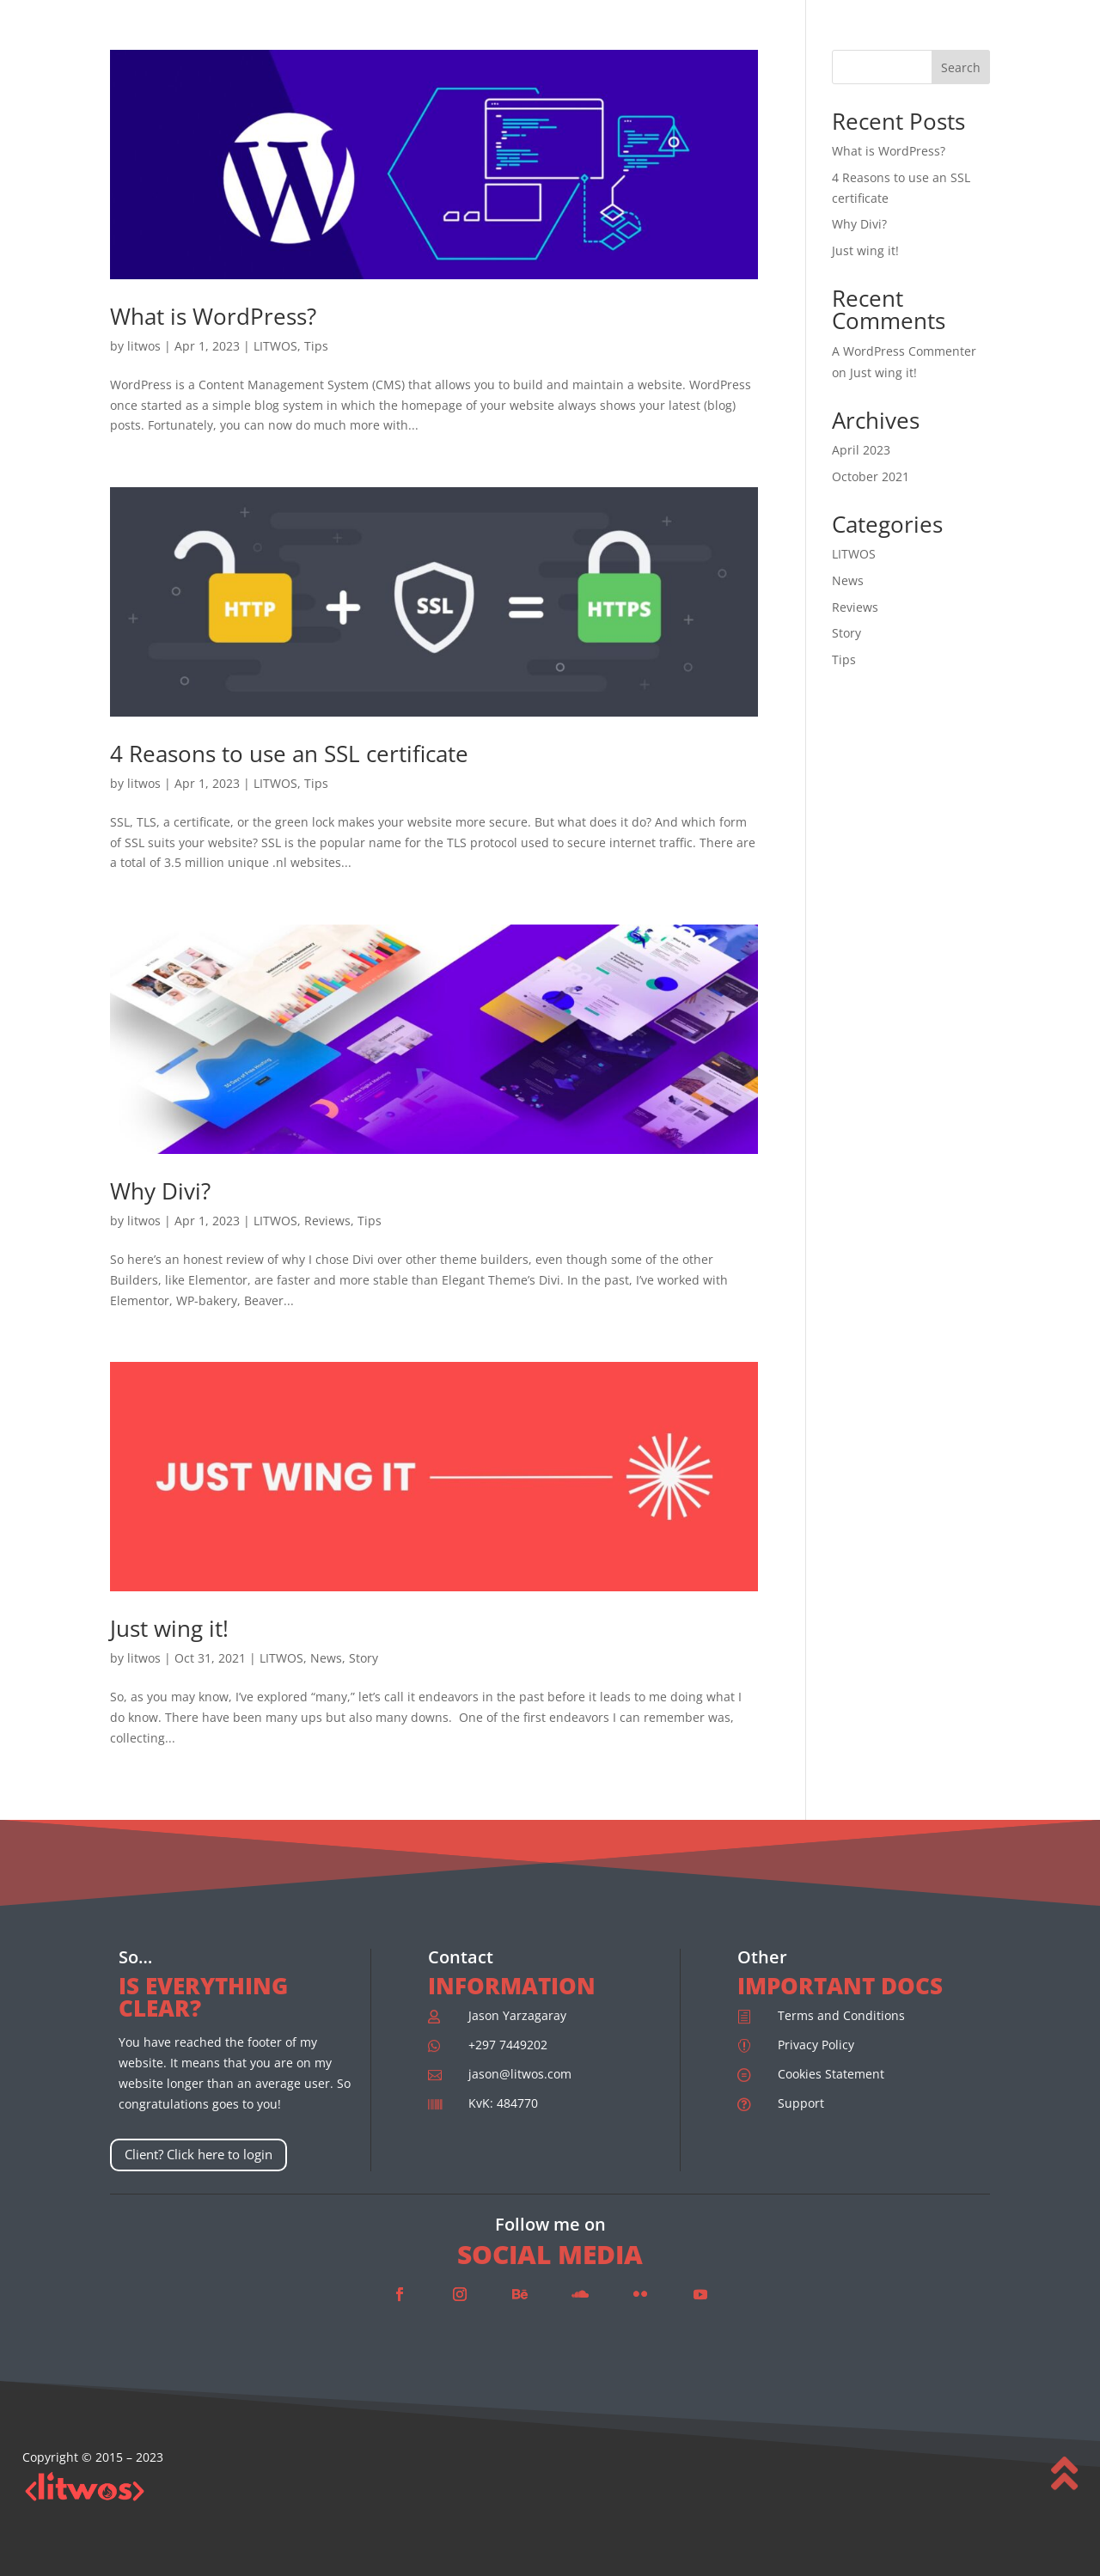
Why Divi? (160, 1190)
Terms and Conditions (841, 2015)
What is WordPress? (213, 316)
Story (363, 1658)
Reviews (327, 1220)
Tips (316, 346)
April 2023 (861, 450)
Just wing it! (169, 1628)
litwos (144, 346)
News (326, 1658)
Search (961, 67)
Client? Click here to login (198, 2154)
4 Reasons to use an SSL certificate (289, 753)
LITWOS (275, 346)
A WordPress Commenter (904, 351)
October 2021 (870, 476)
